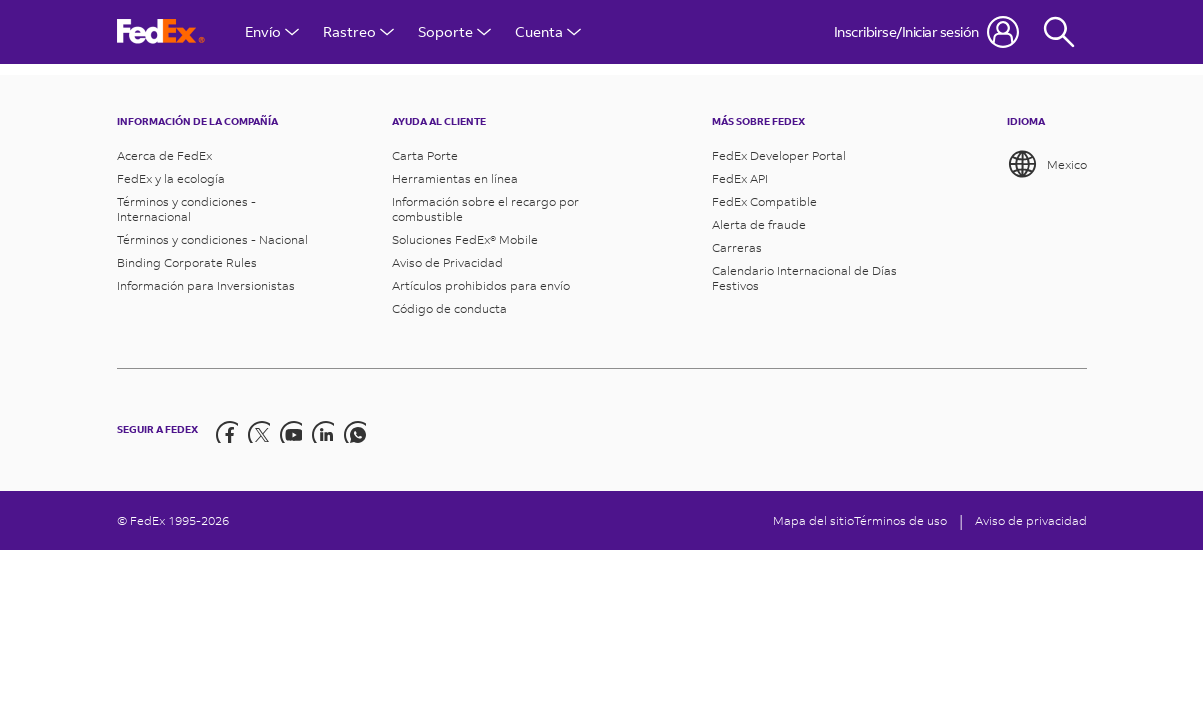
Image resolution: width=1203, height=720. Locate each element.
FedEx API (740, 178)
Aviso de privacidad (1031, 520)
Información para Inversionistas (206, 285)
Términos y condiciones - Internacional (186, 209)
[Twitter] (258, 430)
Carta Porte (425, 155)
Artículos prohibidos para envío (481, 285)
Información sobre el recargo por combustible (485, 209)
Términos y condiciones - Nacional (212, 239)
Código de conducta (449, 308)
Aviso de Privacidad (447, 262)
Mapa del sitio (813, 520)
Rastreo (358, 31)
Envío (272, 31)
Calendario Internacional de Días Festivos (804, 278)
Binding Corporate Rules (187, 262)
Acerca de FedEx (164, 155)
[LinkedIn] (322, 430)
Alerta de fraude (759, 224)
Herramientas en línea (455, 178)
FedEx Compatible (764, 201)
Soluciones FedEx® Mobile (465, 239)
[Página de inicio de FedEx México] (161, 31)
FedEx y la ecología (171, 178)
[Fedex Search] (1059, 32)
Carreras (737, 247)
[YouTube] (290, 430)
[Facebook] (226, 430)
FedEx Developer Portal (779, 155)
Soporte (454, 31)
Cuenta (548, 31)
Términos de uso (900, 520)
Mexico (1047, 164)
